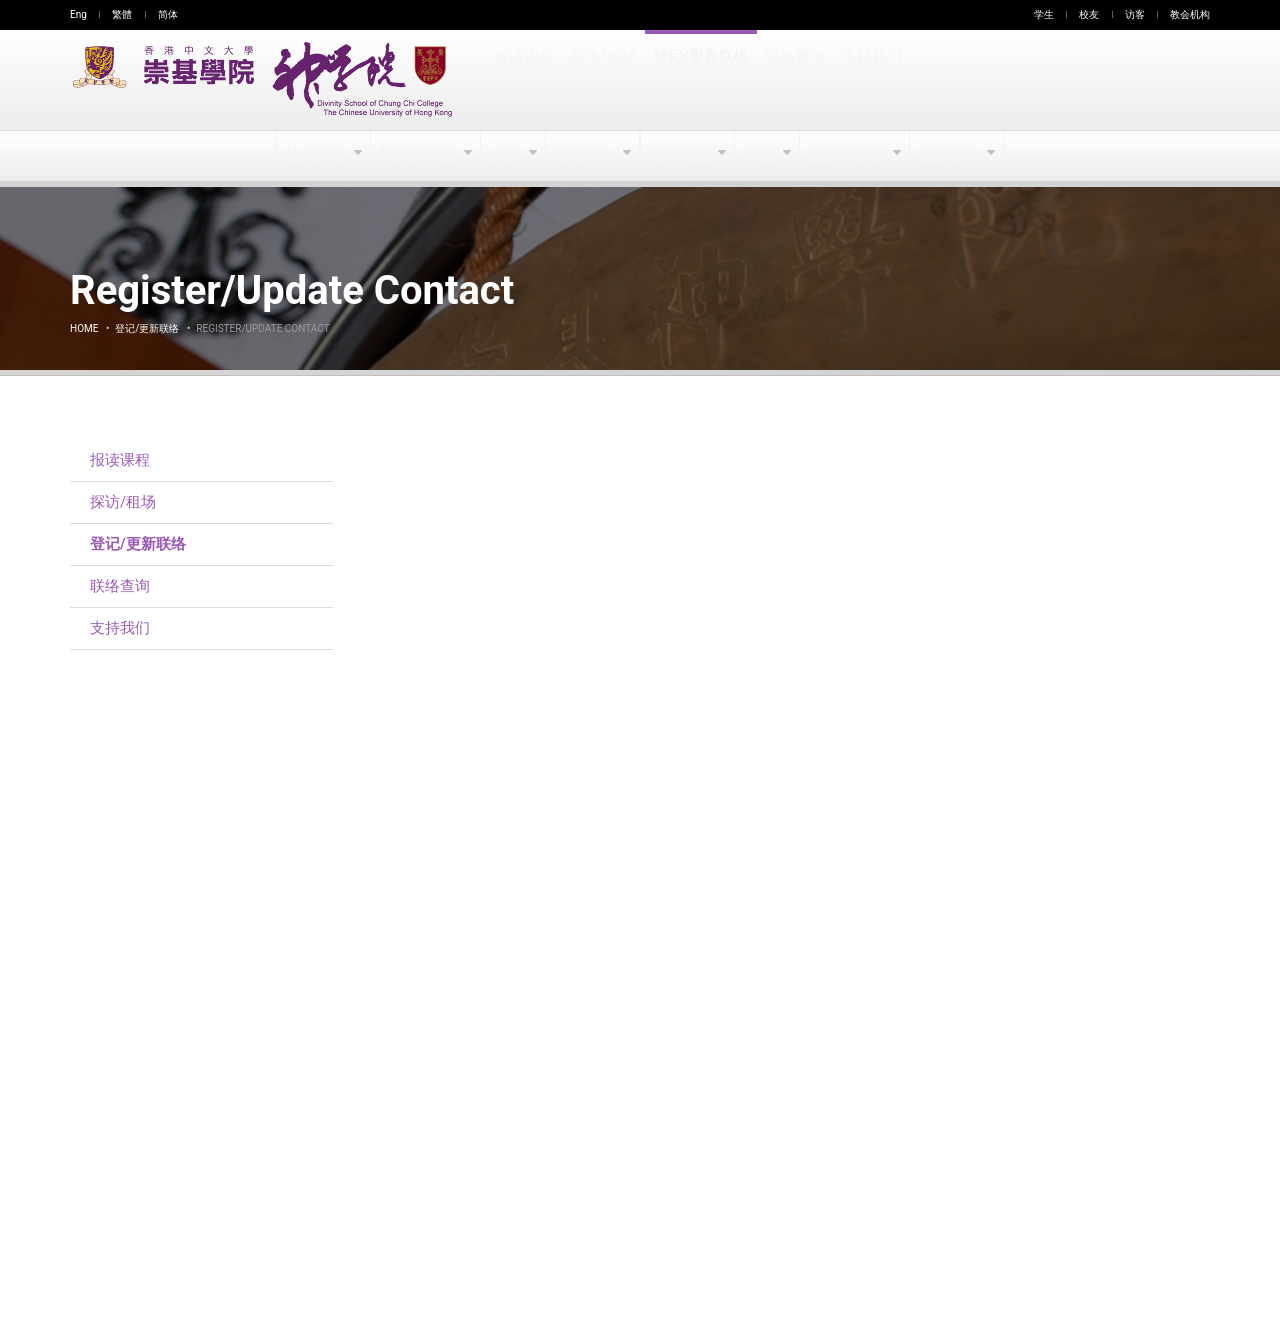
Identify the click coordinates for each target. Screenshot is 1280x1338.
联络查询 (792, 80)
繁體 (122, 14)
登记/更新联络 (699, 80)
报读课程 (524, 80)
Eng (78, 14)
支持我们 (868, 80)
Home (84, 328)
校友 (1089, 14)
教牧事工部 (847, 156)
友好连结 (948, 156)
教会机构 (1190, 14)
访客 (1135, 14)
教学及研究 (418, 156)
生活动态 (679, 156)
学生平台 (585, 156)
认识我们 (316, 156)
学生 (1044, 14)
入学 (505, 156)
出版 (760, 156)
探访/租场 (603, 80)
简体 (168, 14)
